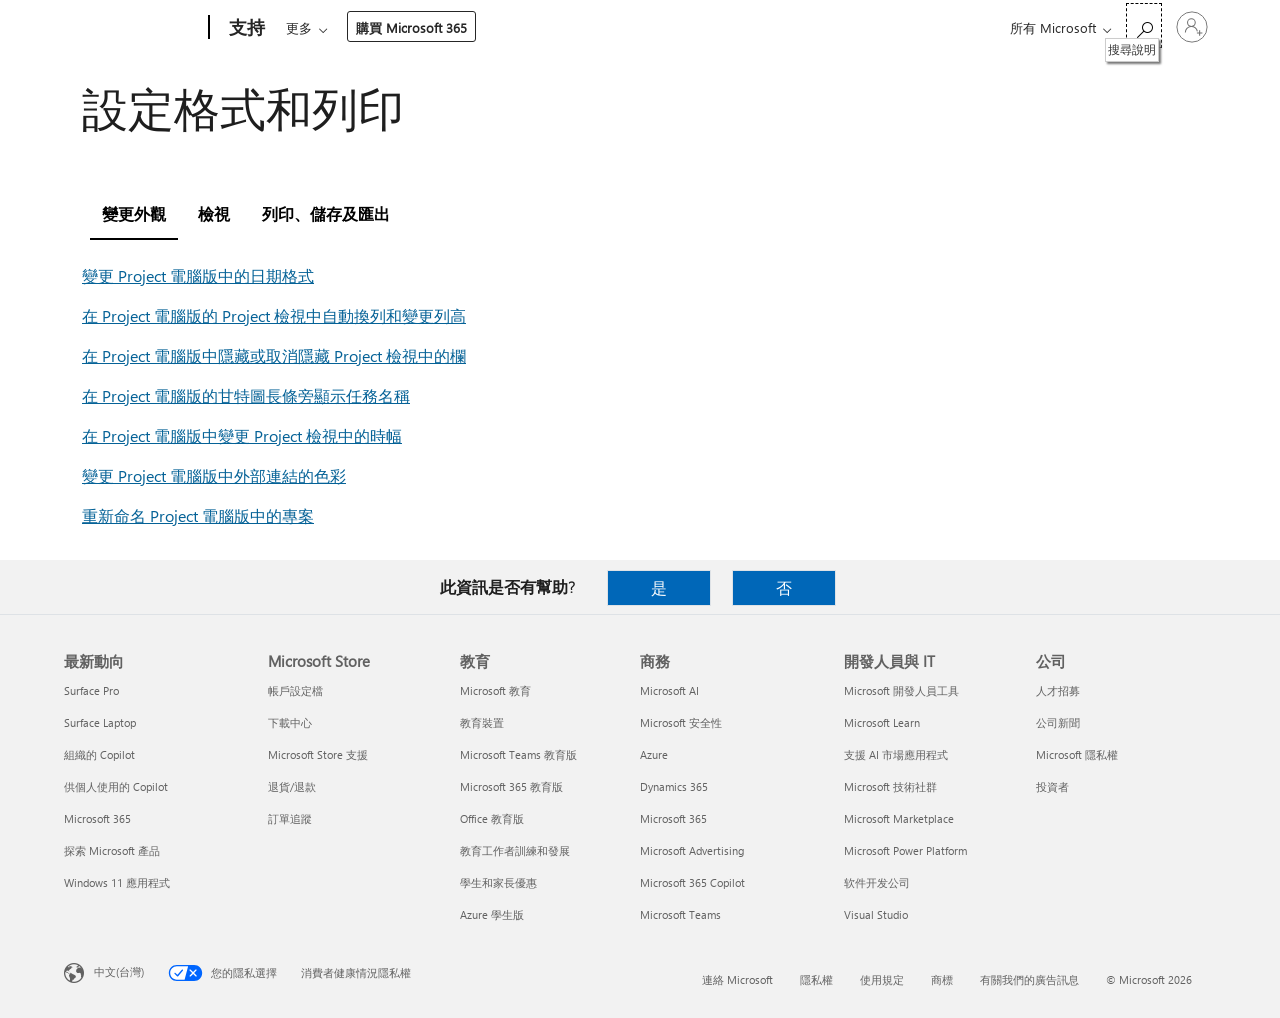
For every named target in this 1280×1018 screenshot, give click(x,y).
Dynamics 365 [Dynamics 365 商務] (674, 786)
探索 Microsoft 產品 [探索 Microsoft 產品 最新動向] (112, 850)
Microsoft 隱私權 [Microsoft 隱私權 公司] (1077, 754)
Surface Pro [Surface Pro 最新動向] (91, 690)
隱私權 (816, 979)
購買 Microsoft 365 (801, 27)
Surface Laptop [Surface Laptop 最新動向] (100, 722)
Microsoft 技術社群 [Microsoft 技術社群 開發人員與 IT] (890, 786)
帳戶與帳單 (605, 27)
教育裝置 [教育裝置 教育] (482, 722)
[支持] (245, 28)
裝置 (522, 27)
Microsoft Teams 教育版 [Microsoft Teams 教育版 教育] (518, 754)
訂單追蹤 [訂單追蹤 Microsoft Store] (290, 818)
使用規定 (882, 979)
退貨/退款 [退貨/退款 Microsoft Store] (292, 786)
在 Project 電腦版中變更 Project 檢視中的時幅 (242, 435)
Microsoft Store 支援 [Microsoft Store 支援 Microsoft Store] (318, 754)
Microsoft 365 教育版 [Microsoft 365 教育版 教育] (511, 786)
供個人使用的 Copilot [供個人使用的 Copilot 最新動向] (116, 786)
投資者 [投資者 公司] (1052, 786)
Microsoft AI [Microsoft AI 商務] (669, 690)
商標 (942, 979)
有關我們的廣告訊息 (1029, 979)
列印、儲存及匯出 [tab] (326, 213)
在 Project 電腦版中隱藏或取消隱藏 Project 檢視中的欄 (274, 355)
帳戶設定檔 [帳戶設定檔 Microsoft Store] (295, 690)
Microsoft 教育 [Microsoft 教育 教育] (495, 690)
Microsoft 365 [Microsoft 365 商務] (673, 818)
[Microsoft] (132, 28)
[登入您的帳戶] (1192, 27)
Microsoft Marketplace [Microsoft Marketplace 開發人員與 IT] (899, 818)
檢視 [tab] (214, 213)
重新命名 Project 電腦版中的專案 (198, 515)
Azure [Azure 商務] (654, 754)
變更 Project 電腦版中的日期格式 (198, 275)
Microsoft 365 (322, 27)
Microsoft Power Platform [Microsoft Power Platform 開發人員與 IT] (905, 850)
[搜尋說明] (1144, 25)
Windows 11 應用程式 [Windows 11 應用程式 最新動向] (117, 882)
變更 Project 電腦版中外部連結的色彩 (214, 475)
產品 (458, 27)
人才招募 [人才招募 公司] (1058, 690)
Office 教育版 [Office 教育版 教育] (492, 818)
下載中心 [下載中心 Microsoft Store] (290, 722)
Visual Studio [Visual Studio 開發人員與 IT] (876, 914)
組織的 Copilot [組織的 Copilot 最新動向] (99, 754)
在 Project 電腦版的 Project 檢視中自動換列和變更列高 (274, 315)
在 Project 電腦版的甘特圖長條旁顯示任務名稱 (246, 395)
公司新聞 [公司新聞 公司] (1058, 722)
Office (402, 27)
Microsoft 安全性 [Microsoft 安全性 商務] (681, 722)
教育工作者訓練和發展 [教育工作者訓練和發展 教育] (515, 850)
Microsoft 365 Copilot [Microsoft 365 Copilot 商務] (692, 882)
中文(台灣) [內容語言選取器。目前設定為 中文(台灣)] (119, 971)
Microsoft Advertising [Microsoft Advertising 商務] (692, 850)
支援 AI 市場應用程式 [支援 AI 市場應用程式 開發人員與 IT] (896, 754)
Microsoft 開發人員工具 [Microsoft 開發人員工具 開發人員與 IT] (901, 690)
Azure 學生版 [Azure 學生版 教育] (492, 914)
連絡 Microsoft (737, 979)
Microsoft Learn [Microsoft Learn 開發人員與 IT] (882, 722)
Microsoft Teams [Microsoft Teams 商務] (680, 914)
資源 (689, 27)
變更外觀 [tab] (134, 213)
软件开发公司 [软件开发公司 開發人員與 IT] (877, 882)
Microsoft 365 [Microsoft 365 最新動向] (97, 818)
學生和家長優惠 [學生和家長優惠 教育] (498, 882)
